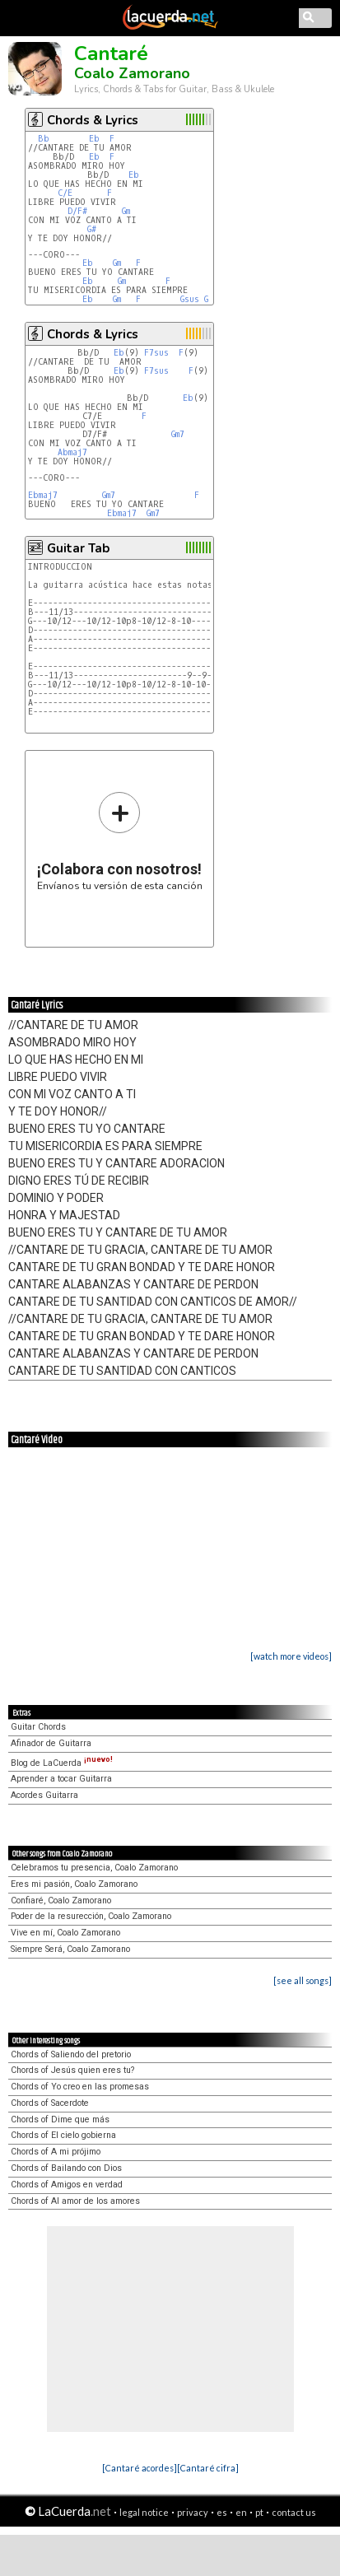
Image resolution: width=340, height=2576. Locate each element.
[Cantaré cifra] (208, 2467)
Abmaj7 (72, 452)
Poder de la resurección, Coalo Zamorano (91, 1916)
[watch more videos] (291, 1656)
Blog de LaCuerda (62, 1763)
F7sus (156, 352)
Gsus (189, 299)
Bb (43, 138)
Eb (94, 138)
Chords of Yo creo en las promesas (80, 2086)
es (222, 2512)
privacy (192, 2512)
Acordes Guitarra (44, 1795)
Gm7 (177, 434)
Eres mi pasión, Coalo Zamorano (74, 1884)
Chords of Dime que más (60, 2119)
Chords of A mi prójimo (55, 2151)
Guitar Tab (78, 548)
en (241, 2512)
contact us (294, 2512)
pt (259, 2512)
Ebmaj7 (43, 495)
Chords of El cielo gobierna (63, 2135)
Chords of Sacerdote (50, 2103)
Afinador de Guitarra (51, 1743)
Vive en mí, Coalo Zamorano (65, 1932)
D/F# (77, 211)
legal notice (144, 2512)
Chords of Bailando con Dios (66, 2168)
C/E (65, 193)
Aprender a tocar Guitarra (61, 1778)
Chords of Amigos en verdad (67, 2184)
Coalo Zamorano (132, 73)
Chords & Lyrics (92, 120)
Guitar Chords (38, 1726)
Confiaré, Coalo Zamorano (61, 1900)
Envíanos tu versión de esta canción (120, 841)
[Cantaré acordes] (139, 2467)
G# (91, 229)
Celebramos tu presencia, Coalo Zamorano (94, 1867)
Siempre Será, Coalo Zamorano (70, 1949)
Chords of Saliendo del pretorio (71, 2054)
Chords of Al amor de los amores (75, 2201)
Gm (126, 211)
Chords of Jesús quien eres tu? (72, 2070)
